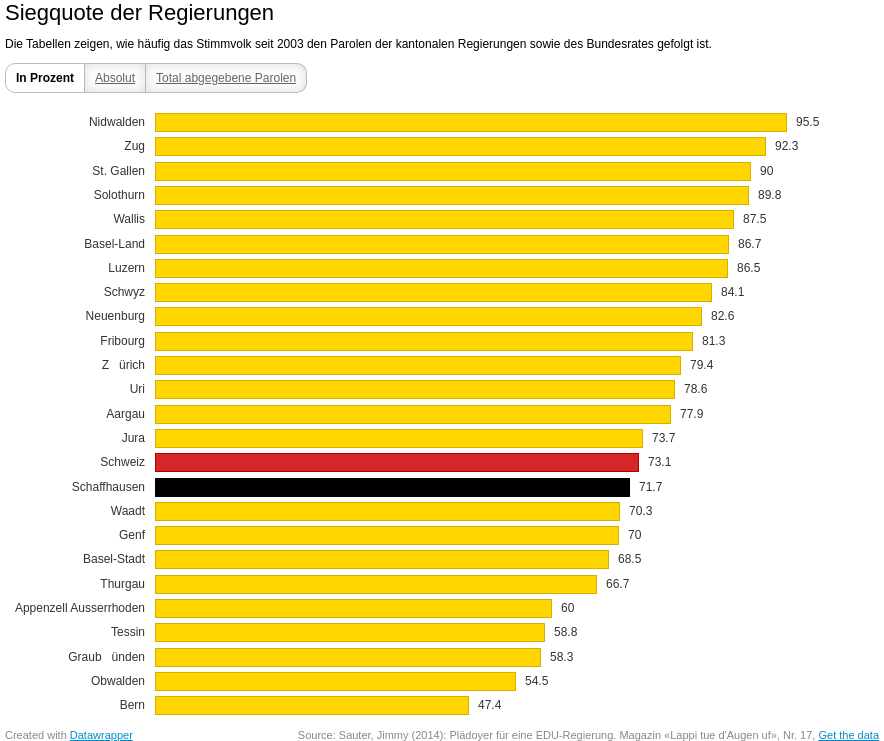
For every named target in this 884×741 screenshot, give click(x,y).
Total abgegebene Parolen (226, 78)
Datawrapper (101, 735)
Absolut (115, 78)
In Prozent (45, 78)
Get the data (848, 735)
